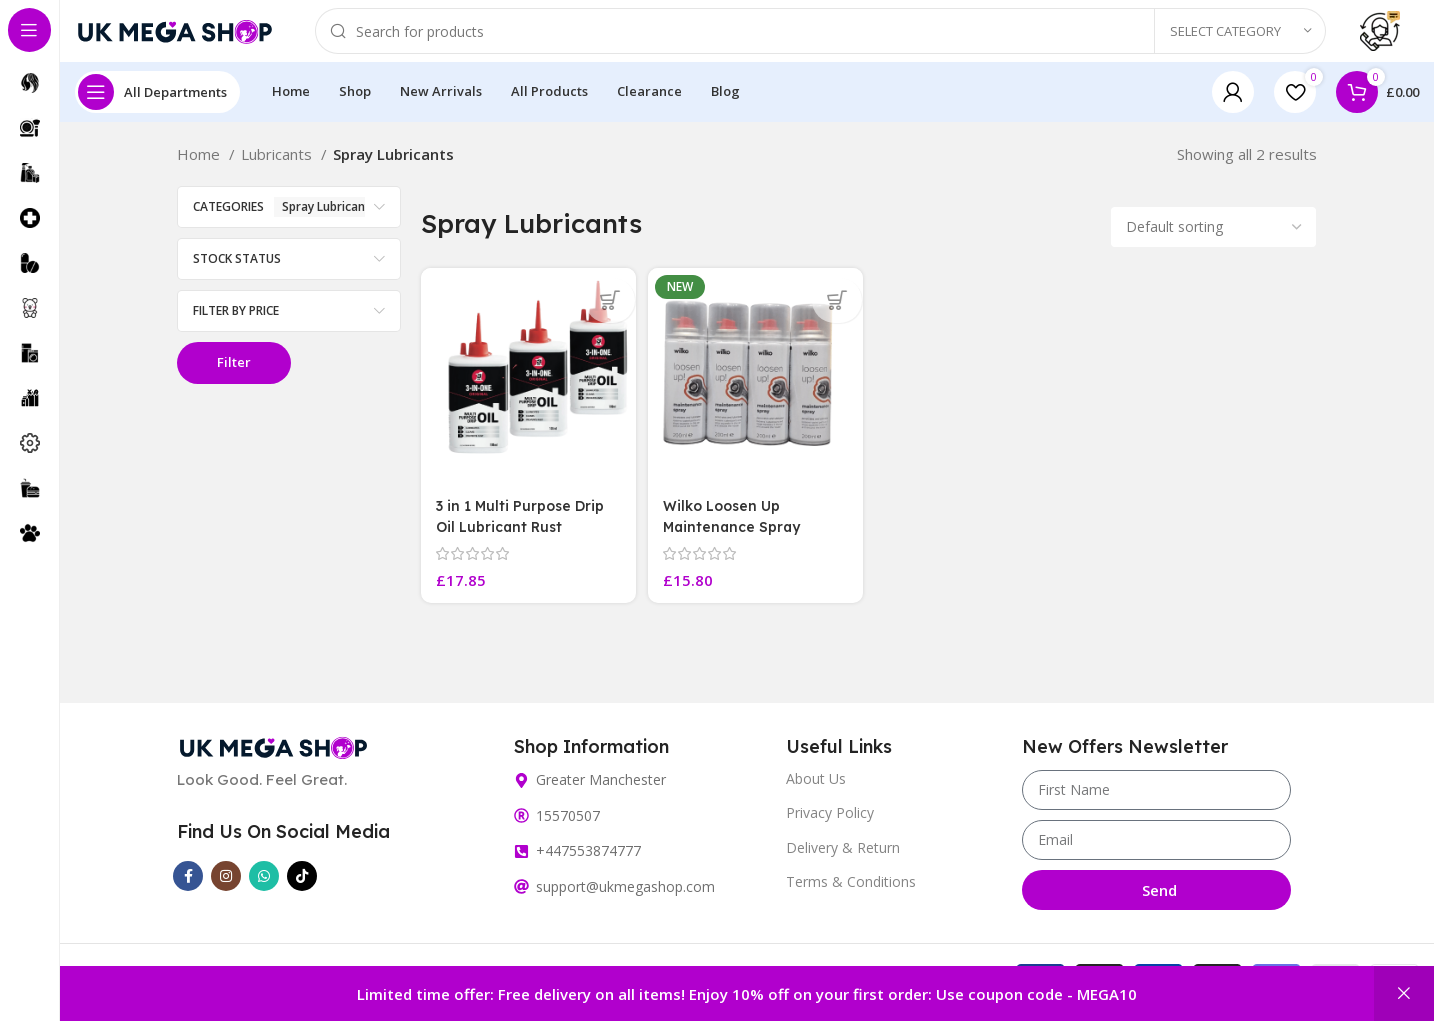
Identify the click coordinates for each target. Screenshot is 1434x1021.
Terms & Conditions (851, 892)
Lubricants (278, 172)
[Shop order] (1213, 245)
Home (200, 172)
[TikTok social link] (302, 888)
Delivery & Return (843, 858)
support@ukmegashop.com (625, 898)
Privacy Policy (830, 824)
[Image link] (273, 757)
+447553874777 (588, 862)
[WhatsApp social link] (264, 888)
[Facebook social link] (188, 888)
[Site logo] (175, 38)
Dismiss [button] (1404, 993)
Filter (234, 380)
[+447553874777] (521, 862)
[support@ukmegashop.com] (521, 898)
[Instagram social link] (226, 888)
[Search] (820, 40)
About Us (816, 790)
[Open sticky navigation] (157, 110)
